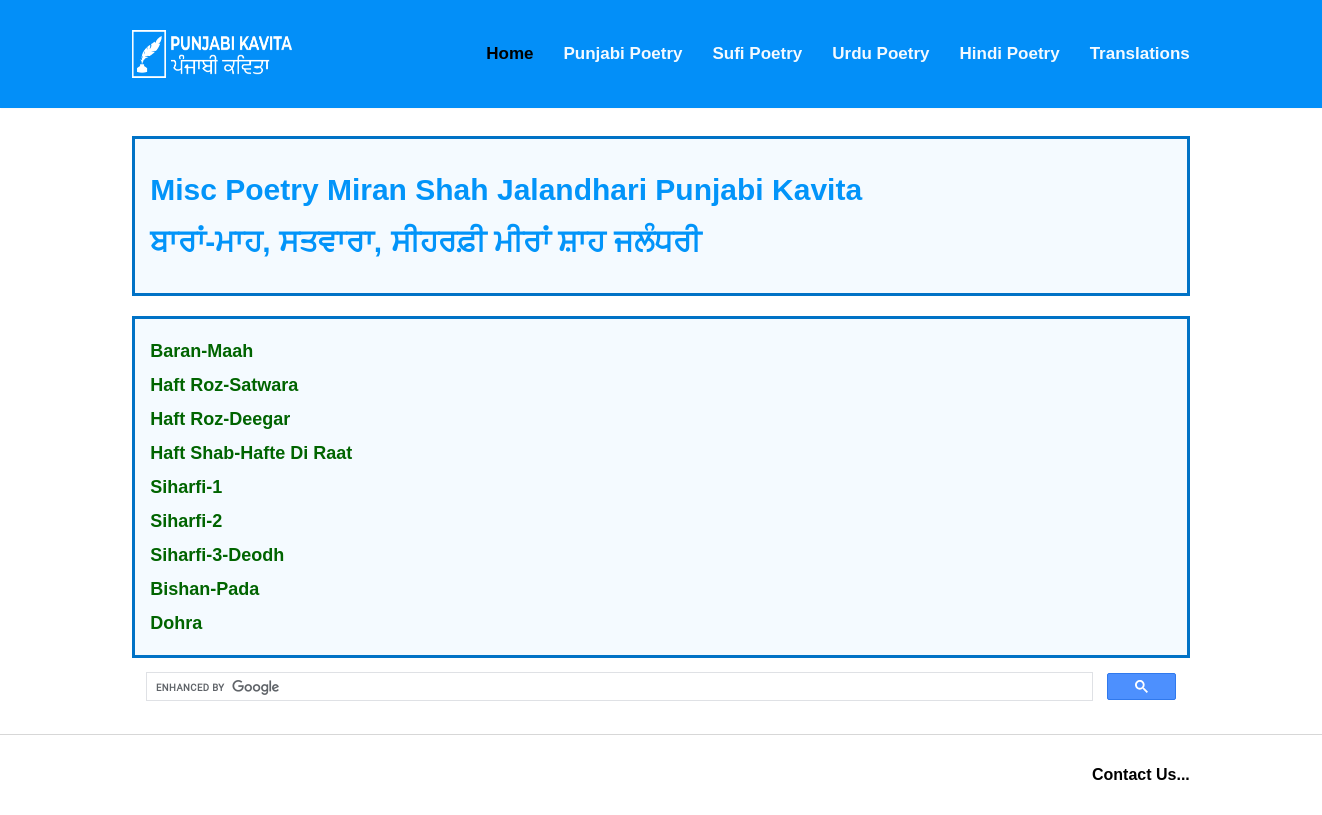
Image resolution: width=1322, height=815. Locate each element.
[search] (617, 687)
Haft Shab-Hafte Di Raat (251, 453)
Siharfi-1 (186, 487)
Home (509, 53)
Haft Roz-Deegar (220, 419)
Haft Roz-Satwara (224, 385)
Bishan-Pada (204, 589)
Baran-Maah (201, 351)
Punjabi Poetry (622, 53)
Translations (1140, 53)
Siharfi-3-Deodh (217, 555)
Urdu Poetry (880, 53)
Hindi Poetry (1010, 53)
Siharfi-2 (186, 521)
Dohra (176, 623)
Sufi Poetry (757, 53)
